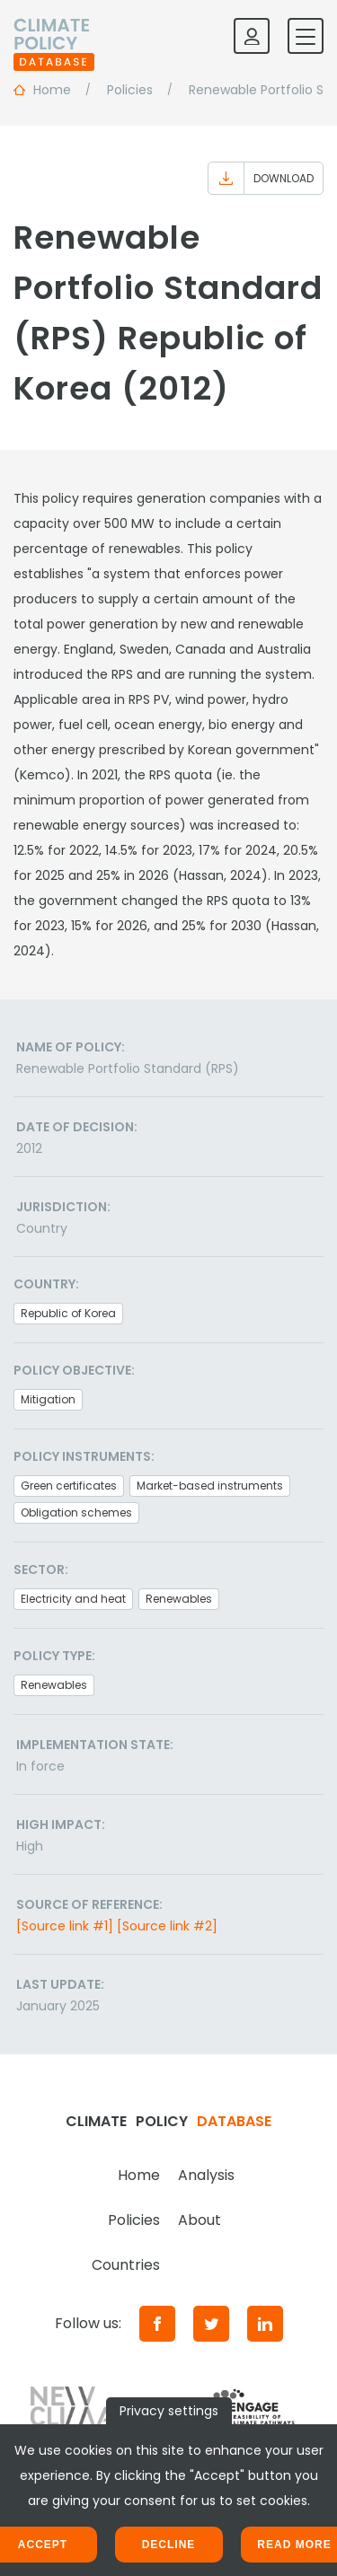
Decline (169, 2544)
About (199, 2220)
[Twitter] (211, 2324)
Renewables (179, 1598)
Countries (126, 2265)
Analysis (206, 2175)
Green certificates (69, 1485)
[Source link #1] (64, 1926)
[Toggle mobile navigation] (306, 36)
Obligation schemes (76, 1512)
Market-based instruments (210, 1485)
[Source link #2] (167, 1926)
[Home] (53, 36)
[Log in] (252, 36)
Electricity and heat (73, 1598)
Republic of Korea (68, 1313)
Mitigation (48, 1399)
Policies (134, 2220)
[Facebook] (157, 2324)
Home (139, 2175)
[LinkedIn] (265, 2324)
